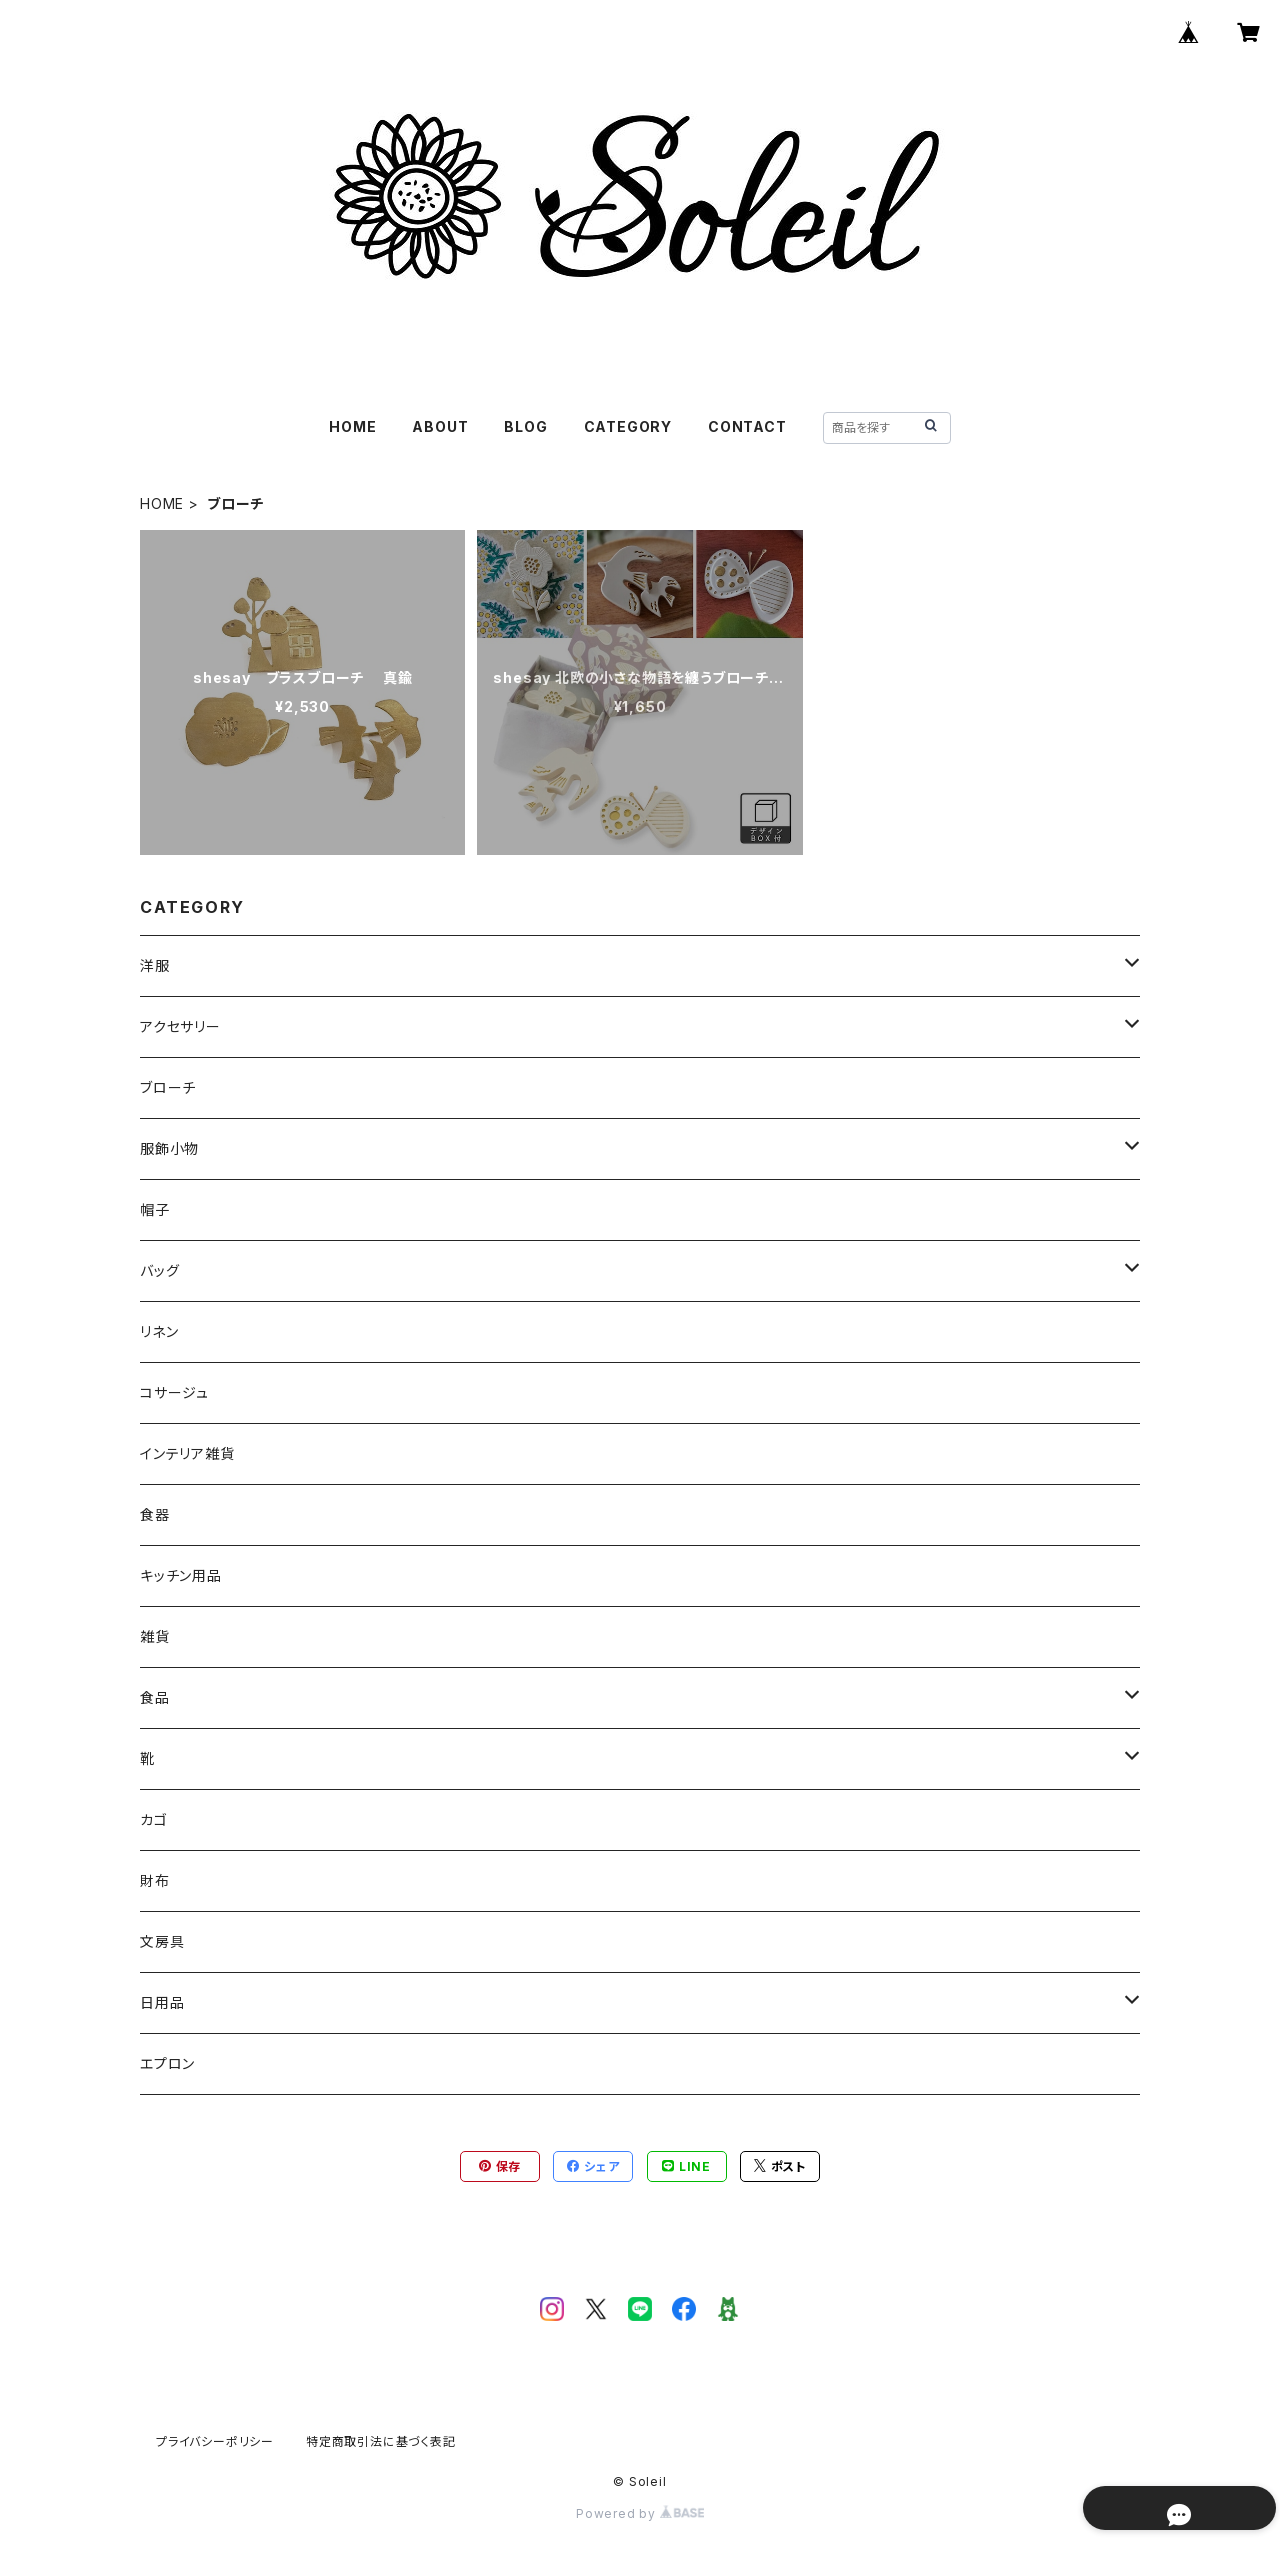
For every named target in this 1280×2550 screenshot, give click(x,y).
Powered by (640, 2513)
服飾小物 (169, 1148)
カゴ (154, 1819)
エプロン (167, 2063)
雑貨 (155, 1636)
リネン (159, 1331)
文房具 (162, 1941)
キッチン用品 (181, 1575)
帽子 (155, 1209)
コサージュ (174, 1392)
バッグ (159, 1270)
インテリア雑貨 (187, 1453)
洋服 (155, 965)
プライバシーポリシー (215, 2441)
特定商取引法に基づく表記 (381, 2441)
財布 (155, 1880)
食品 (155, 1697)
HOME (352, 426)
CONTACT (747, 426)
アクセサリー (180, 1026)
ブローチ (168, 1087)
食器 (155, 1514)
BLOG (525, 426)
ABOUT (440, 426)
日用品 (162, 2002)
